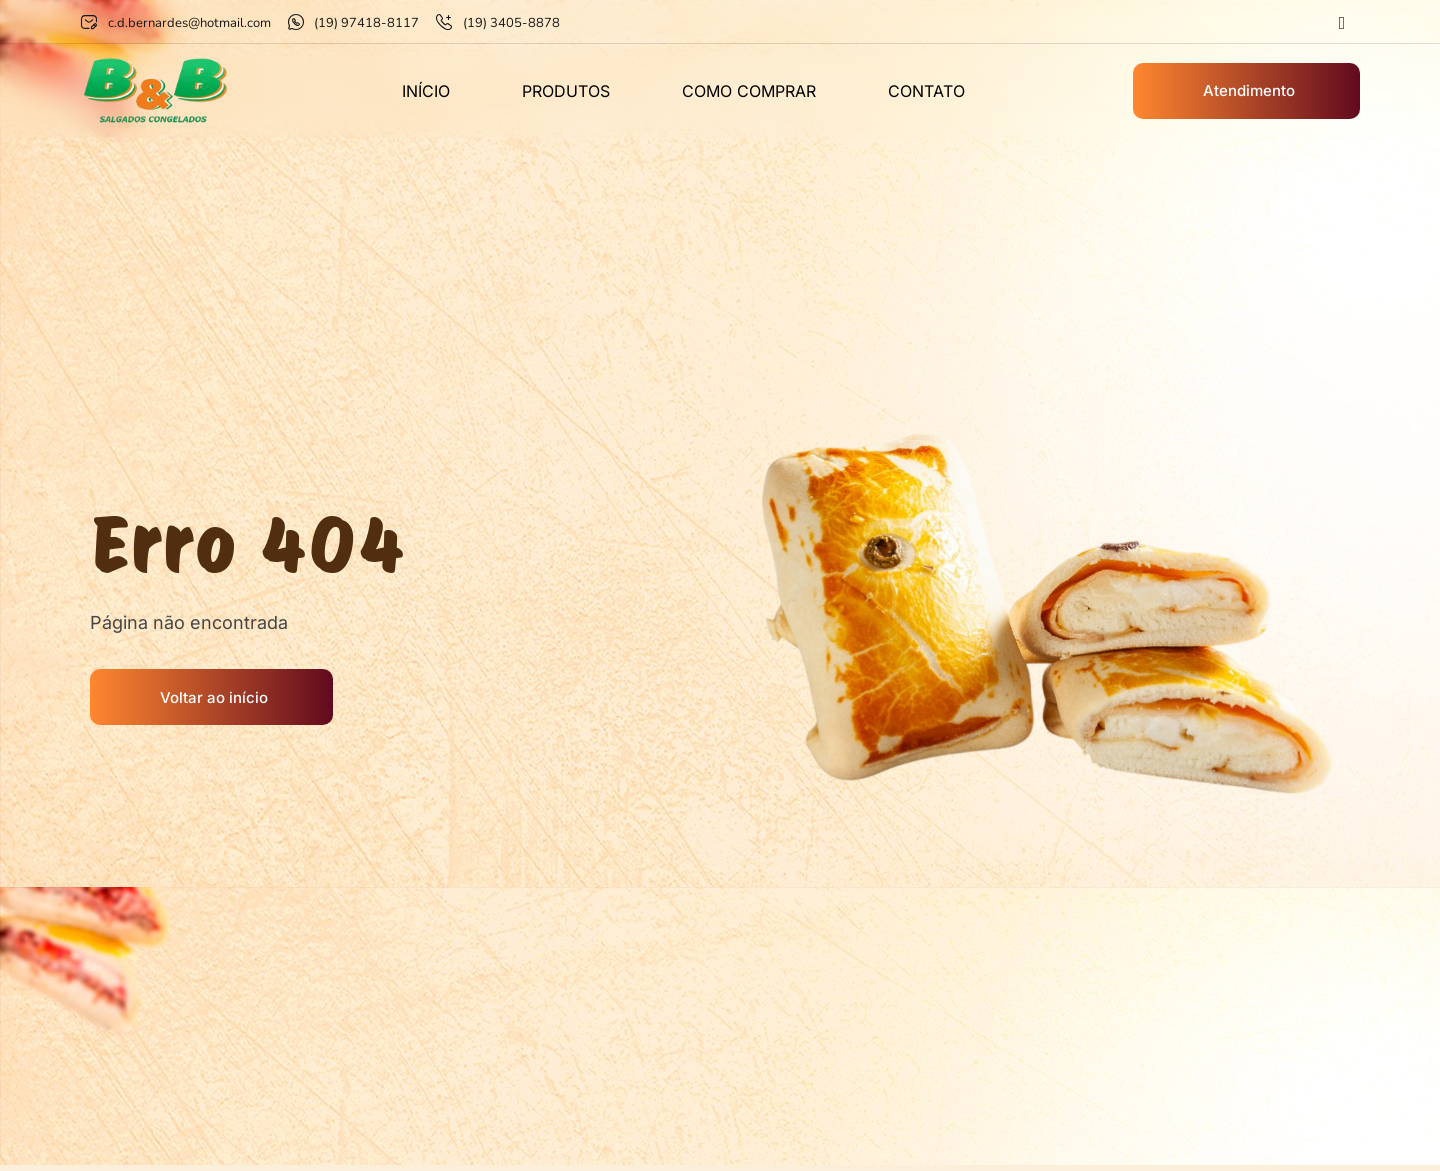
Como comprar (749, 91)
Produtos (566, 91)
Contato (926, 91)
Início (426, 91)
